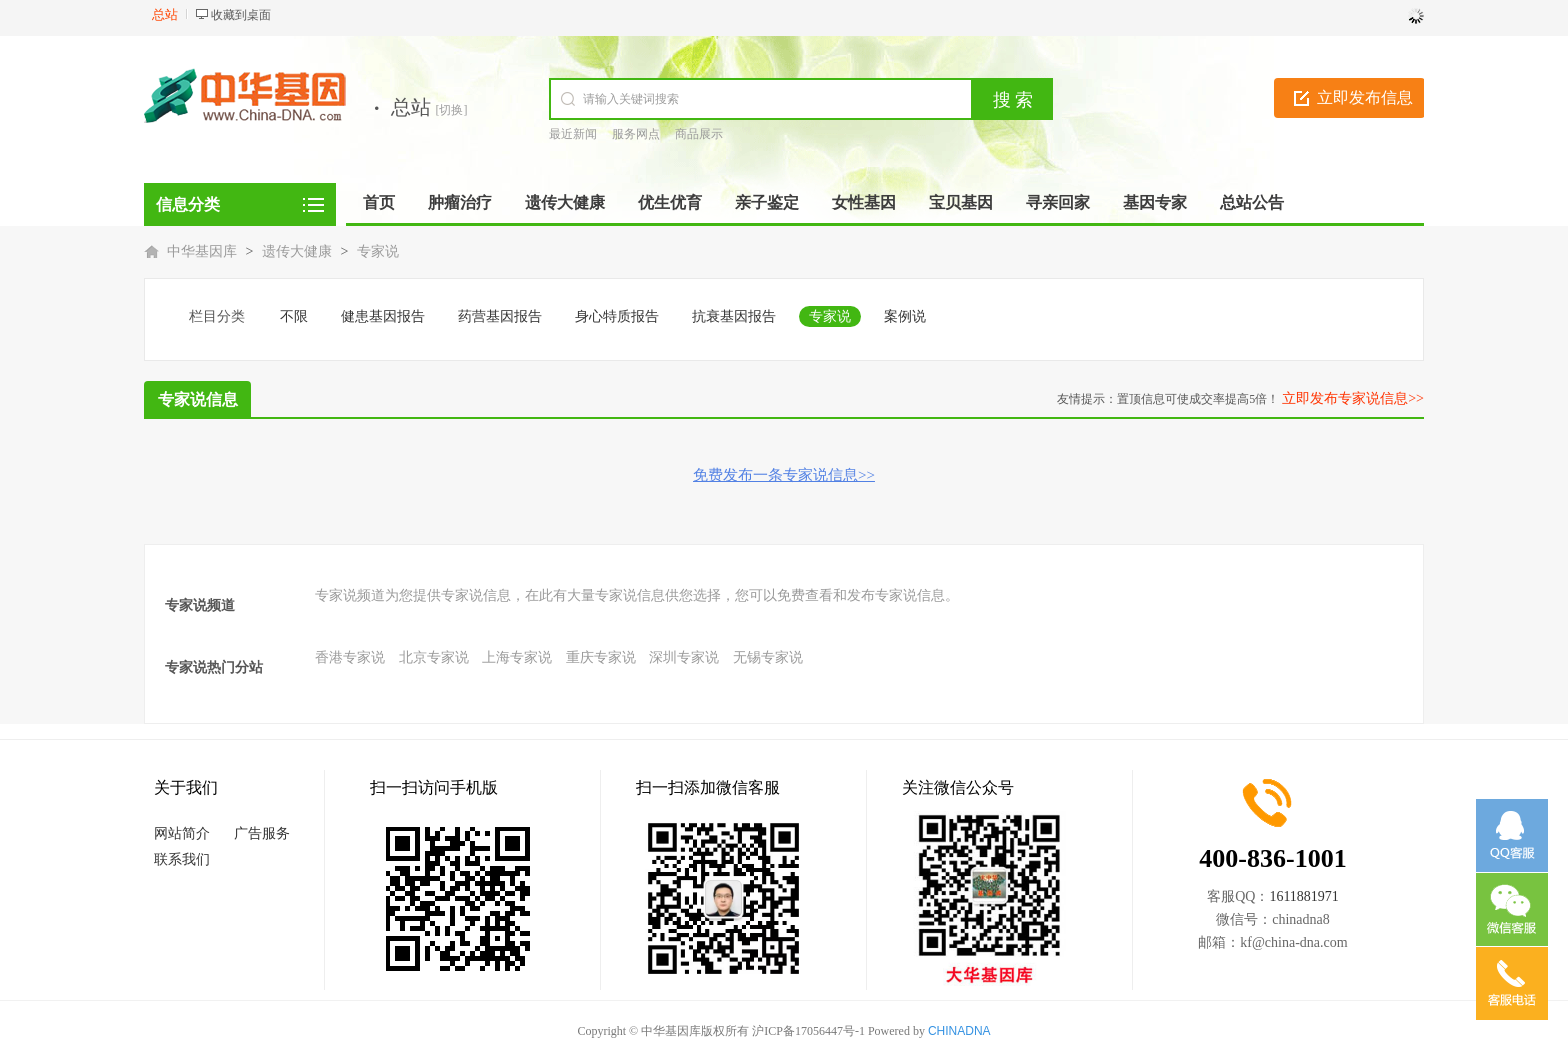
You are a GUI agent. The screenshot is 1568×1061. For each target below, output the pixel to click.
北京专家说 (434, 657)
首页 (379, 202)
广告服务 (262, 833)
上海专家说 (517, 657)
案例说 (905, 316)
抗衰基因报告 (734, 316)
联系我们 (182, 859)
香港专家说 (350, 657)
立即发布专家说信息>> (1353, 398)
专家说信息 (198, 399)
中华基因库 (202, 251)
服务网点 (636, 134)
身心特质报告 (617, 316)
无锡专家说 (768, 657)
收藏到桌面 (241, 15)
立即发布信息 (1365, 97)
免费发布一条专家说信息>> (784, 475)
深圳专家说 (684, 657)
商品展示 (699, 134)
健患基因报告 (383, 316)
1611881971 (1303, 896)
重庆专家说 (601, 657)
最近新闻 (573, 134)
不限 (294, 316)
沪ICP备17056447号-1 (808, 1031)
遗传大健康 (297, 251)
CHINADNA (959, 1031)
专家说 (378, 251)
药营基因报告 (500, 316)
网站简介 (182, 833)
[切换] (452, 110)
